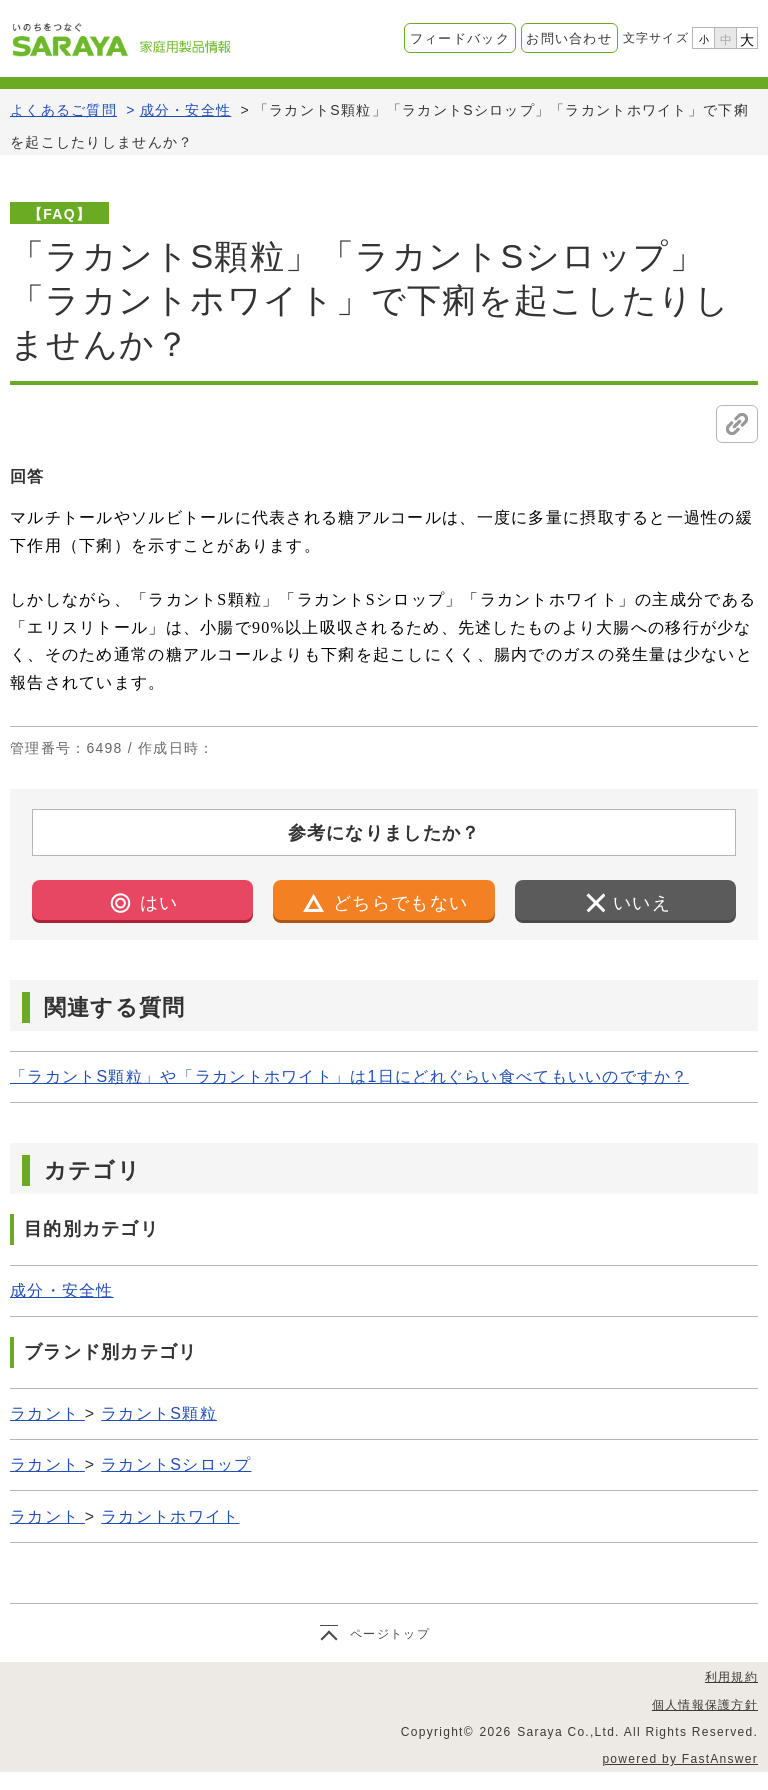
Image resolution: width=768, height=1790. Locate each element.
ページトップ (390, 1634)
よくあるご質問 (63, 110)
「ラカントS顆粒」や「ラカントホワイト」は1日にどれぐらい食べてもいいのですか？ (349, 1076)
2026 (496, 1732)
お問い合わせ (569, 38)
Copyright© (437, 1732)
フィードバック (460, 38)
